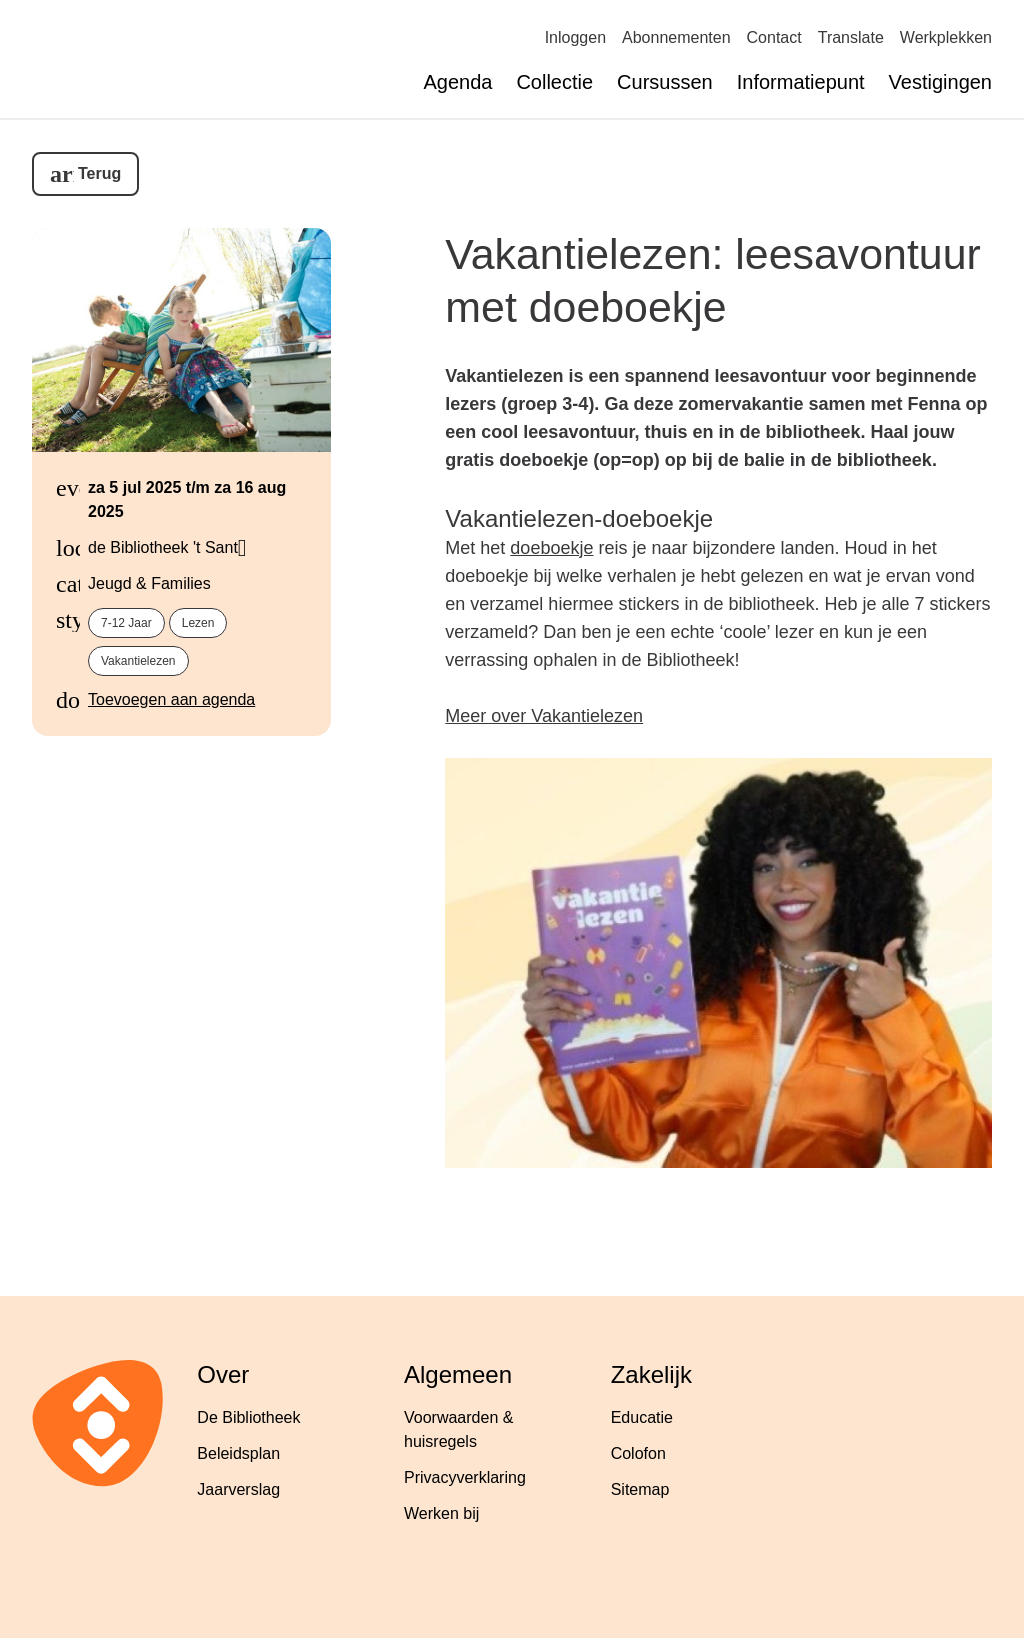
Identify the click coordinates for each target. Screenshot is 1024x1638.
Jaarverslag (238, 1489)
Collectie (554, 82)
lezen (198, 623)
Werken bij (441, 1513)
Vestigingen (940, 82)
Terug (99, 173)
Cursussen (665, 82)
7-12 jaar (126, 623)
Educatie (642, 1417)
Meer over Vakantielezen (544, 716)
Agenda (457, 82)
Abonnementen (676, 37)
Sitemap (640, 1489)
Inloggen (575, 37)
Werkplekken (946, 37)
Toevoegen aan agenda (171, 699)
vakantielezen (138, 661)
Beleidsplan (238, 1453)
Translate (851, 37)
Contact (774, 37)
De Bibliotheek (248, 1417)
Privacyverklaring (465, 1477)
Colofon (638, 1453)
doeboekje (551, 548)
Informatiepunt (801, 82)
